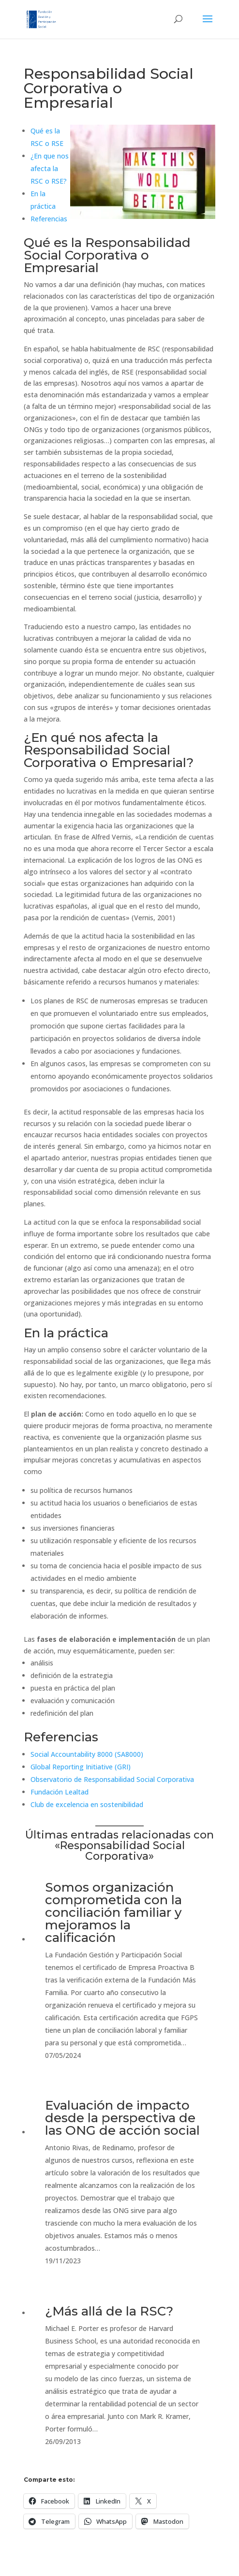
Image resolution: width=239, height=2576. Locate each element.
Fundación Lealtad (59, 1791)
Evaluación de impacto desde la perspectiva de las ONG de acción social (122, 2118)
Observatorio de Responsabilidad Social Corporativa (112, 1779)
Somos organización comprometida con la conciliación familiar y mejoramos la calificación (113, 1912)
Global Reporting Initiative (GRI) (80, 1766)
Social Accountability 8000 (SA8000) (86, 1754)
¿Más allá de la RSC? (109, 2311)
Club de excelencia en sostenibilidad (86, 1804)
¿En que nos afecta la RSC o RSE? (49, 168)
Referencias (48, 218)
